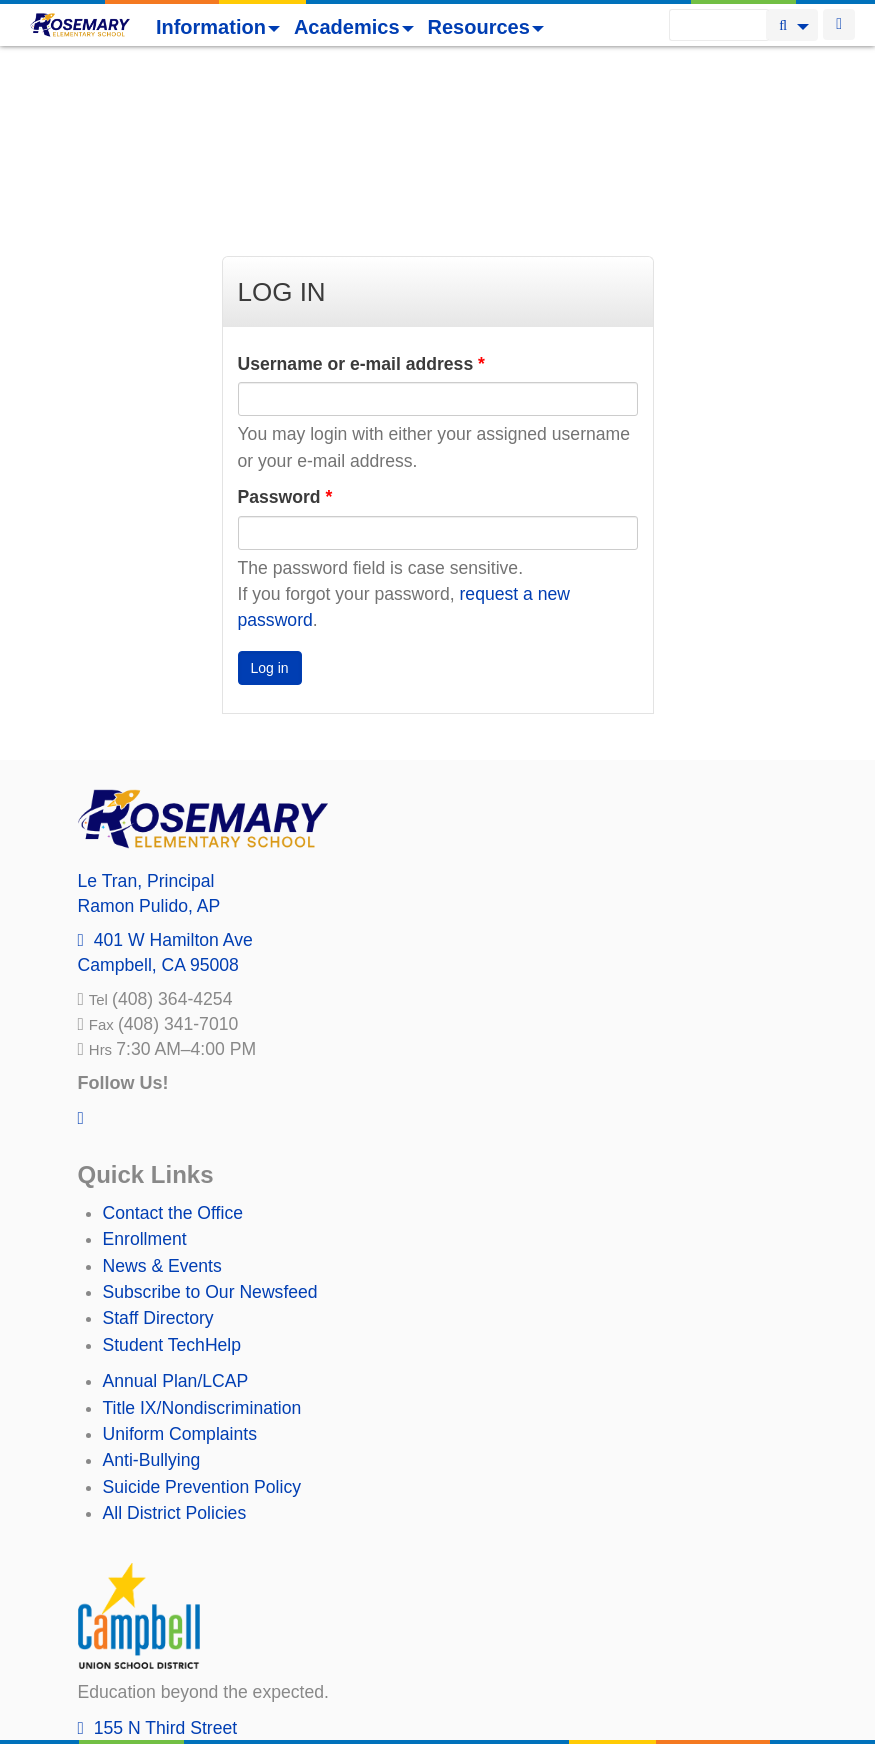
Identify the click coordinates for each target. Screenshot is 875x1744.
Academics (354, 27)
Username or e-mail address (361, 194)
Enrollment (145, 1069)
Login (839, 24)
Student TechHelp (172, 1175)
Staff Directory (158, 1148)
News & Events (162, 1096)
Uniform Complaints (180, 1264)
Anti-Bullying (152, 1290)
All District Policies (175, 1343)
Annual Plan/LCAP (176, 1211)
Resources (486, 27)
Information (218, 27)
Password (285, 327)
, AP (149, 736)
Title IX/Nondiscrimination (202, 1238)
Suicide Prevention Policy (202, 1317)
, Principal (146, 711)
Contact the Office (173, 1043)
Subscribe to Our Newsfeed (210, 1122)
